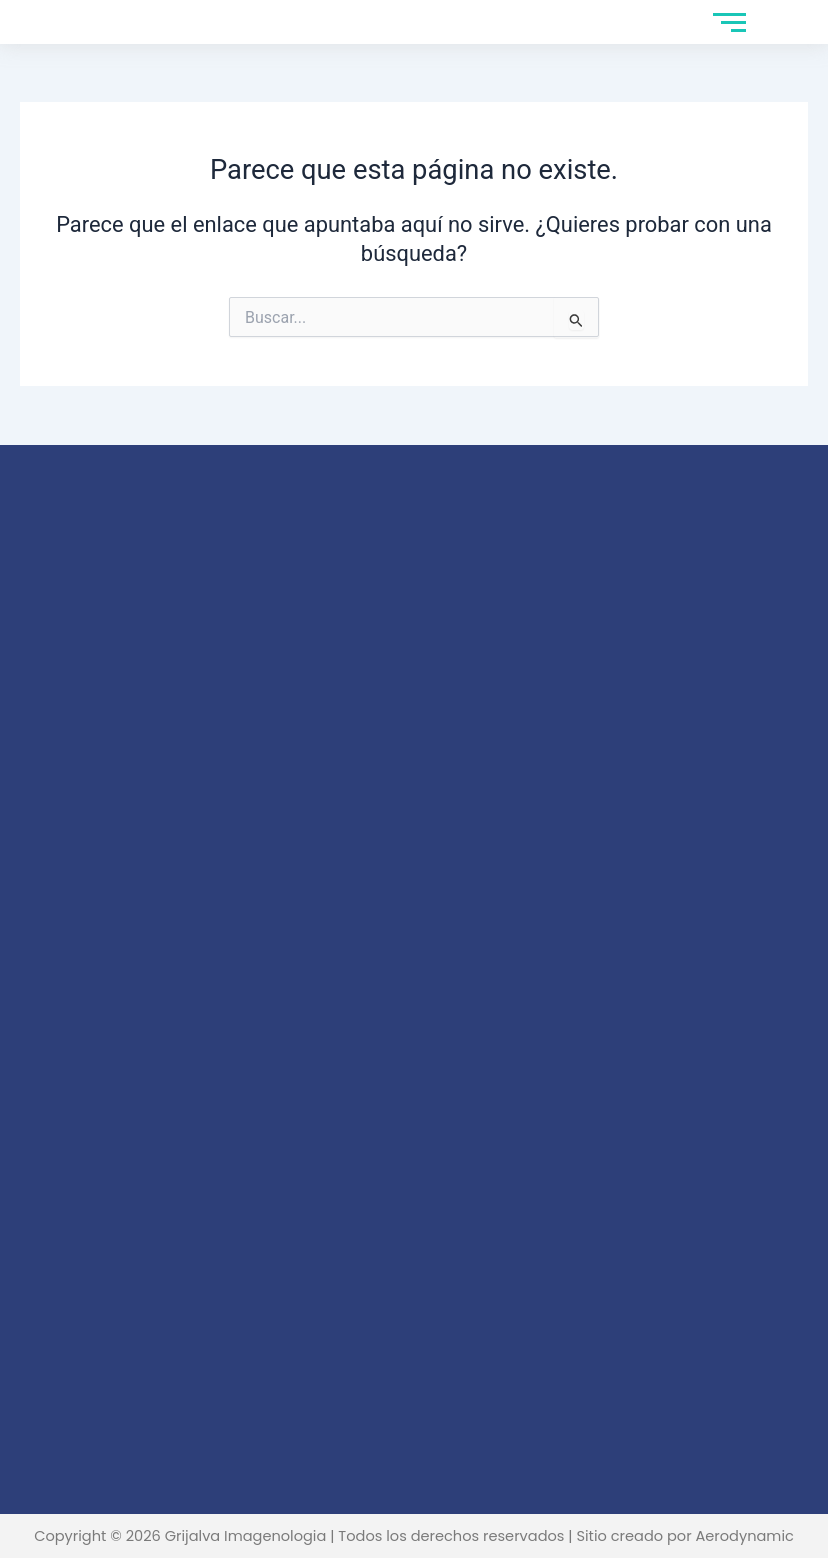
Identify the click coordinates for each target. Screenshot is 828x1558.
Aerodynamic (744, 1536)
